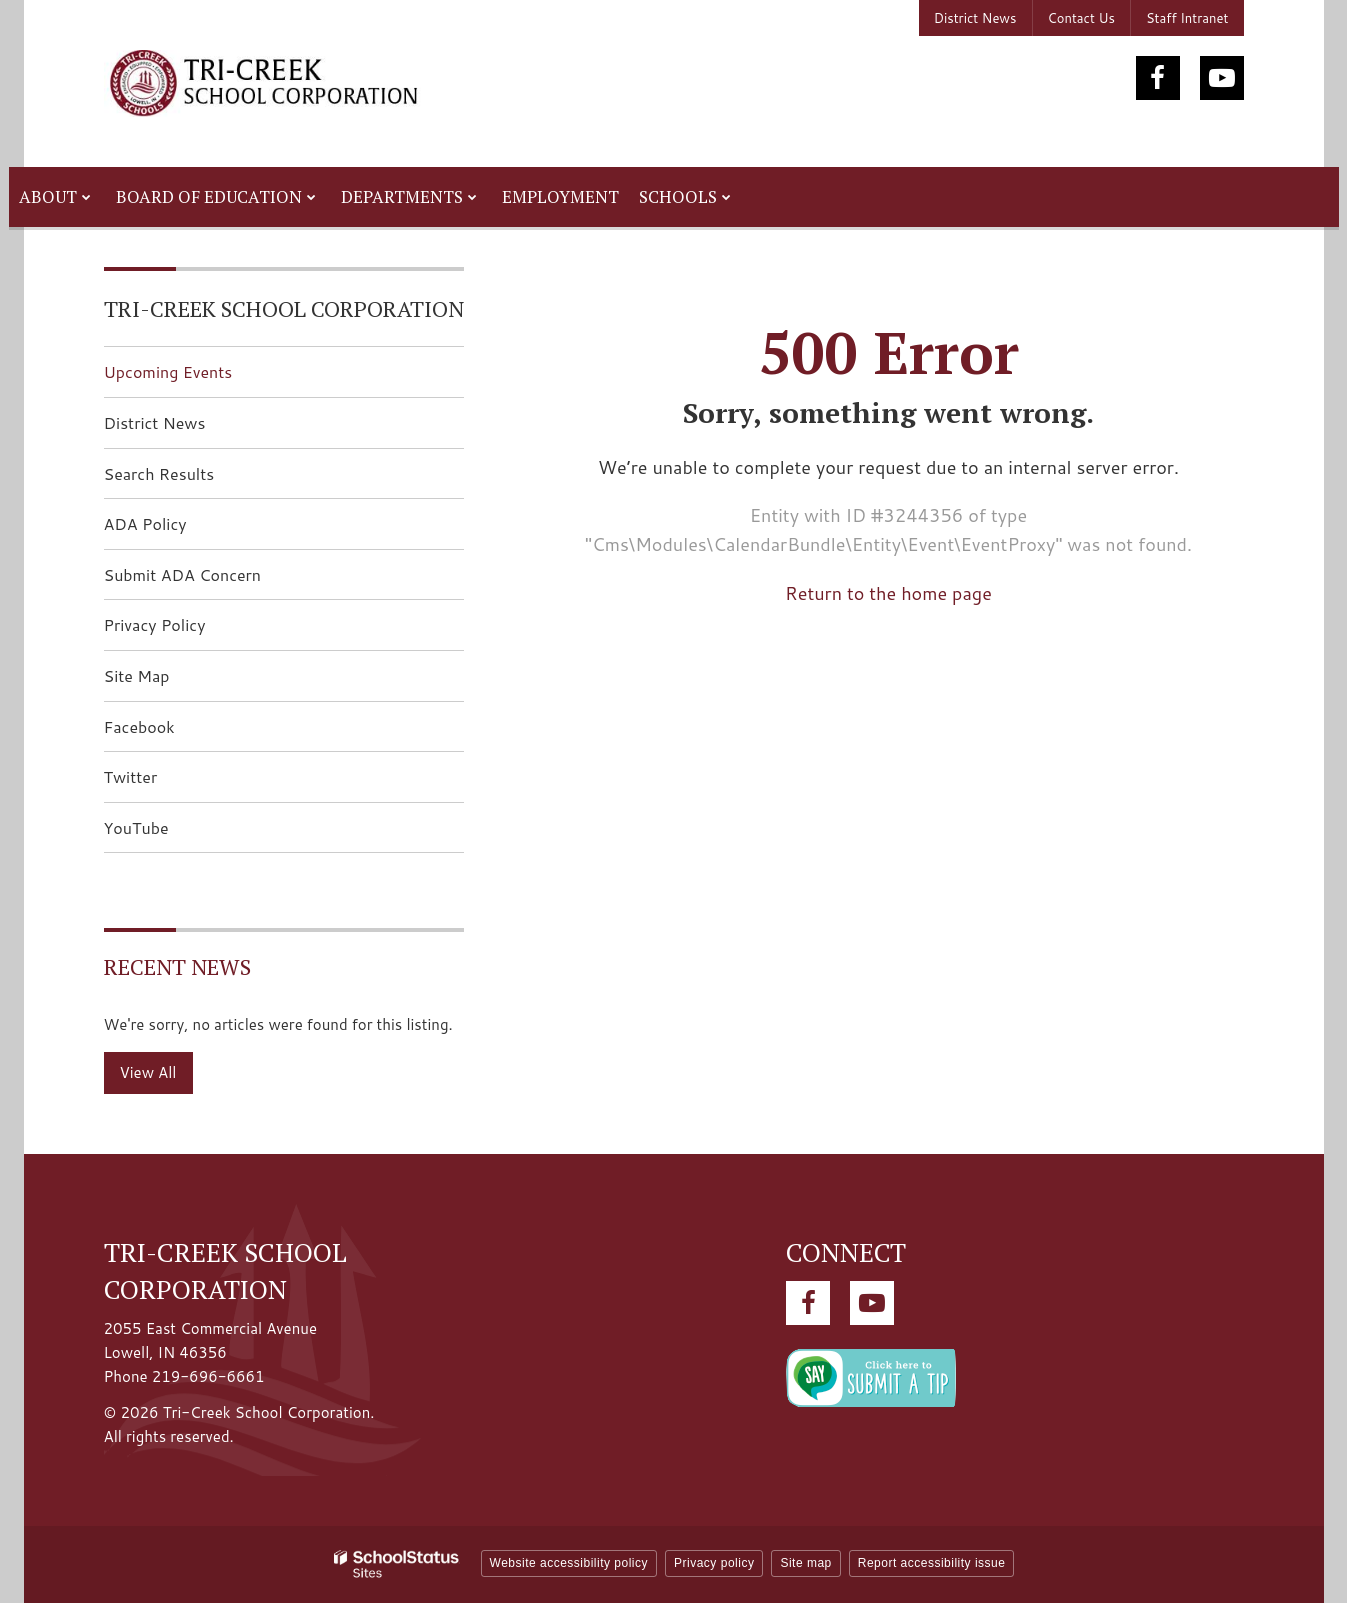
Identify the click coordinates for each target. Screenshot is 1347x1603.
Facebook (171, 732)
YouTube (168, 833)
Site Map (137, 675)
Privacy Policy (155, 624)
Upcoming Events (168, 371)
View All (148, 1072)
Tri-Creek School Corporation (284, 308)
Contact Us (1081, 18)
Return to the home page (888, 593)
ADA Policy (145, 523)
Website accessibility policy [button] (569, 1563)
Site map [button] (805, 1563)
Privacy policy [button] (714, 1563)
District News (975, 18)
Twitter (162, 782)
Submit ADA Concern (183, 574)
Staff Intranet (1187, 18)
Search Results (159, 473)
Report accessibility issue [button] (932, 1563)
